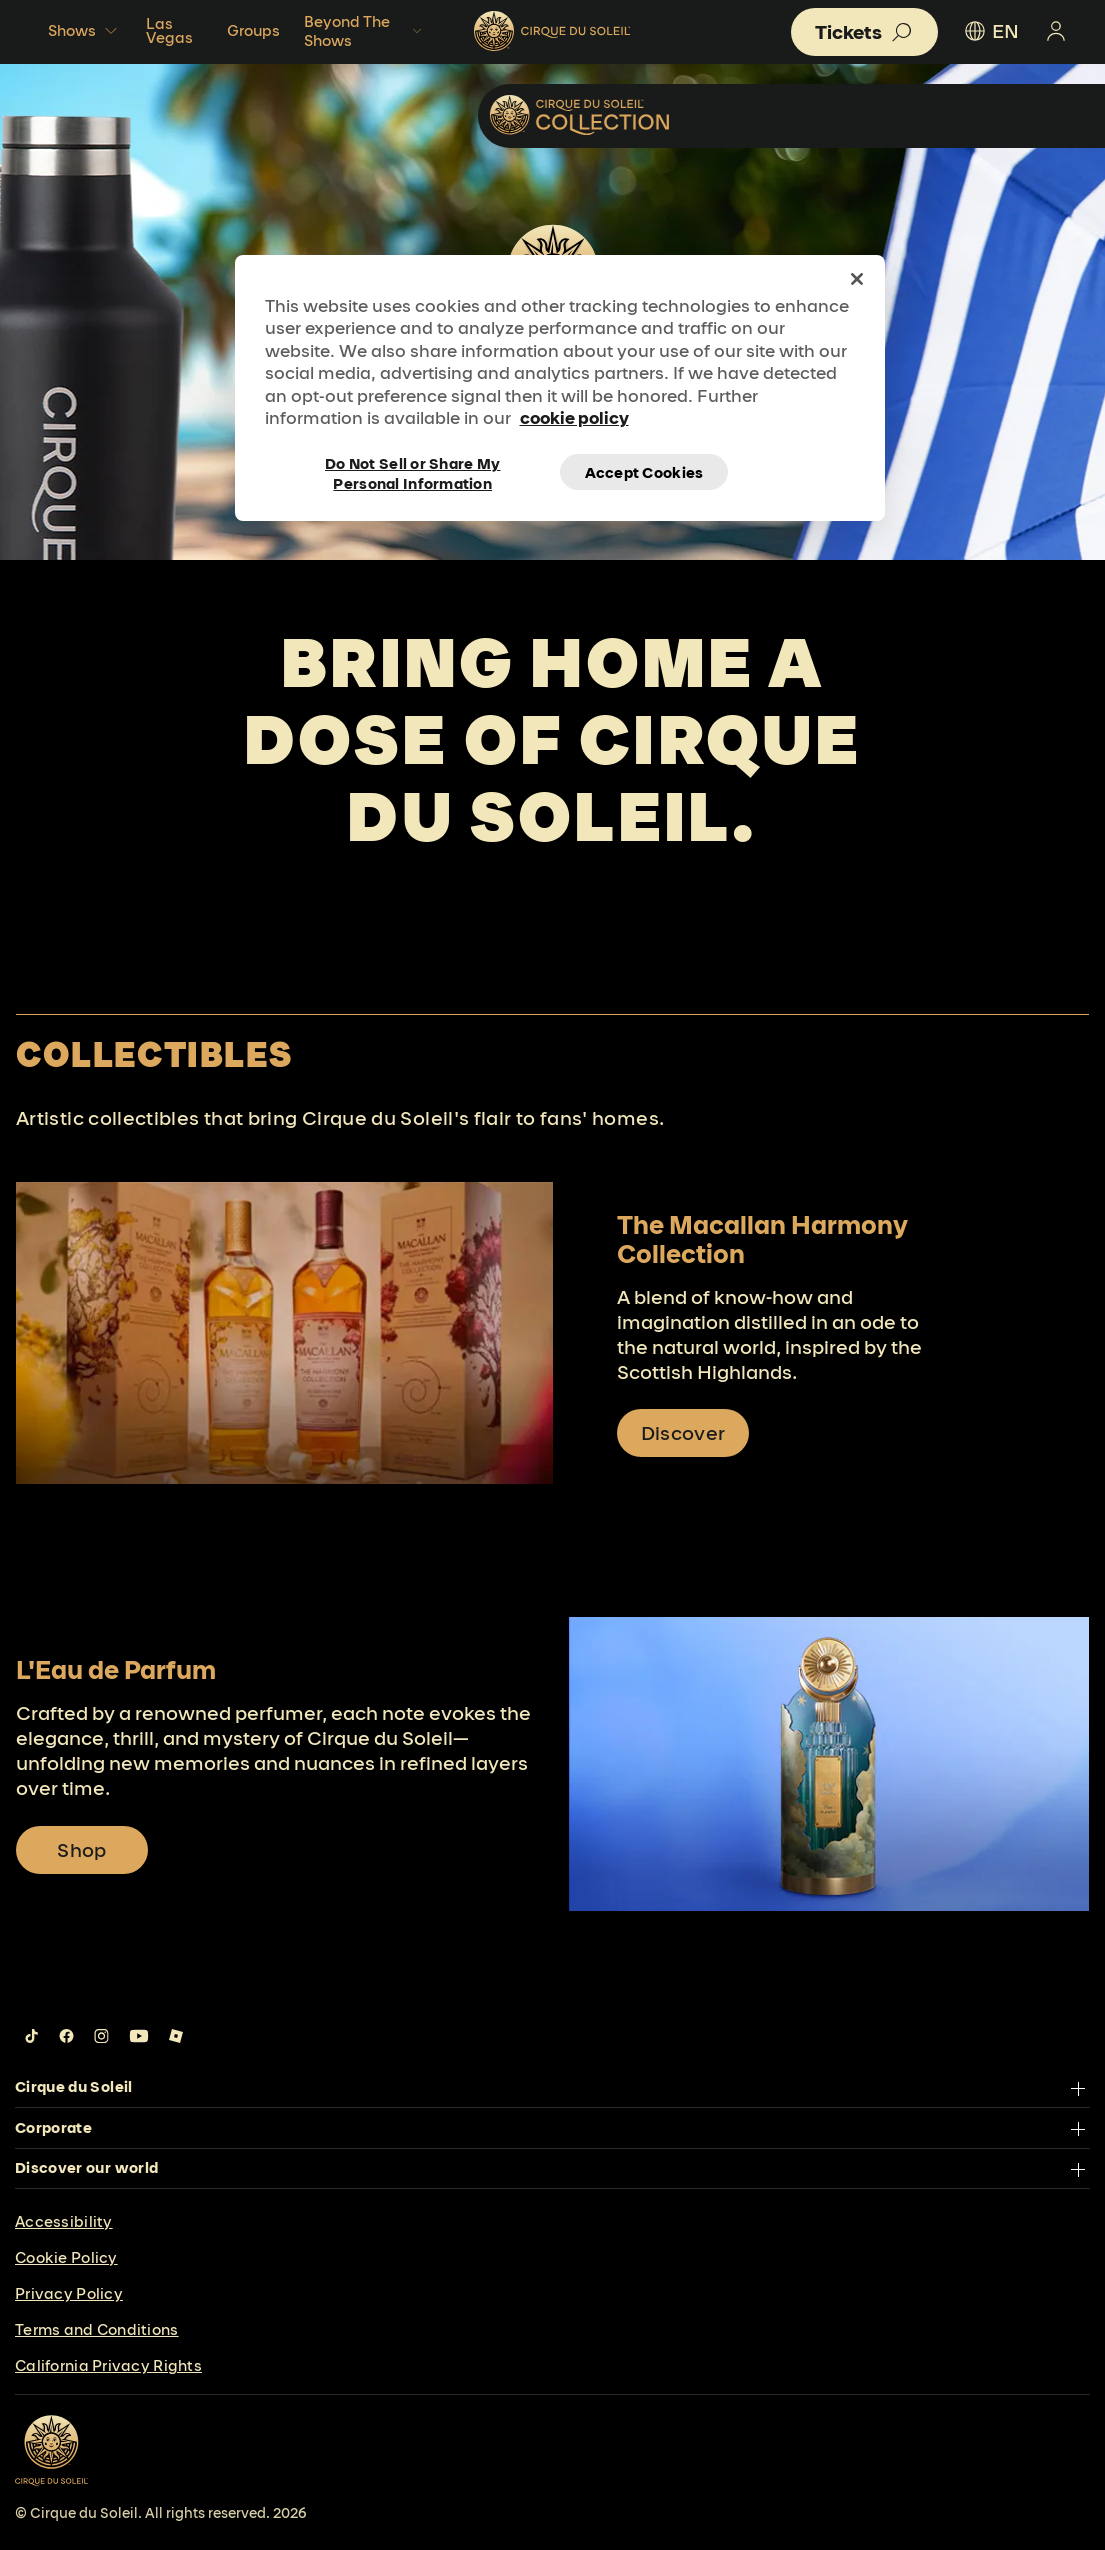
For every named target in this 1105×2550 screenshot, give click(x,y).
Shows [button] (85, 31)
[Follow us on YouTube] (139, 2036)
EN (990, 31)
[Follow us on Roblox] (176, 2036)
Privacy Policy (69, 2293)
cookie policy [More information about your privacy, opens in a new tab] (574, 417)
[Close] (857, 279)
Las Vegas (169, 30)
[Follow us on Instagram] (101, 2036)
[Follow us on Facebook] (66, 2036)
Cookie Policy (66, 2257)
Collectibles (974, 114)
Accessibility (64, 2221)
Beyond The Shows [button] (365, 31)
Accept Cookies (644, 472)
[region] (560, 388)
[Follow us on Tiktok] (32, 2036)
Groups (253, 30)
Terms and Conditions (97, 2329)
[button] (864, 32)
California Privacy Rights (108, 2365)
